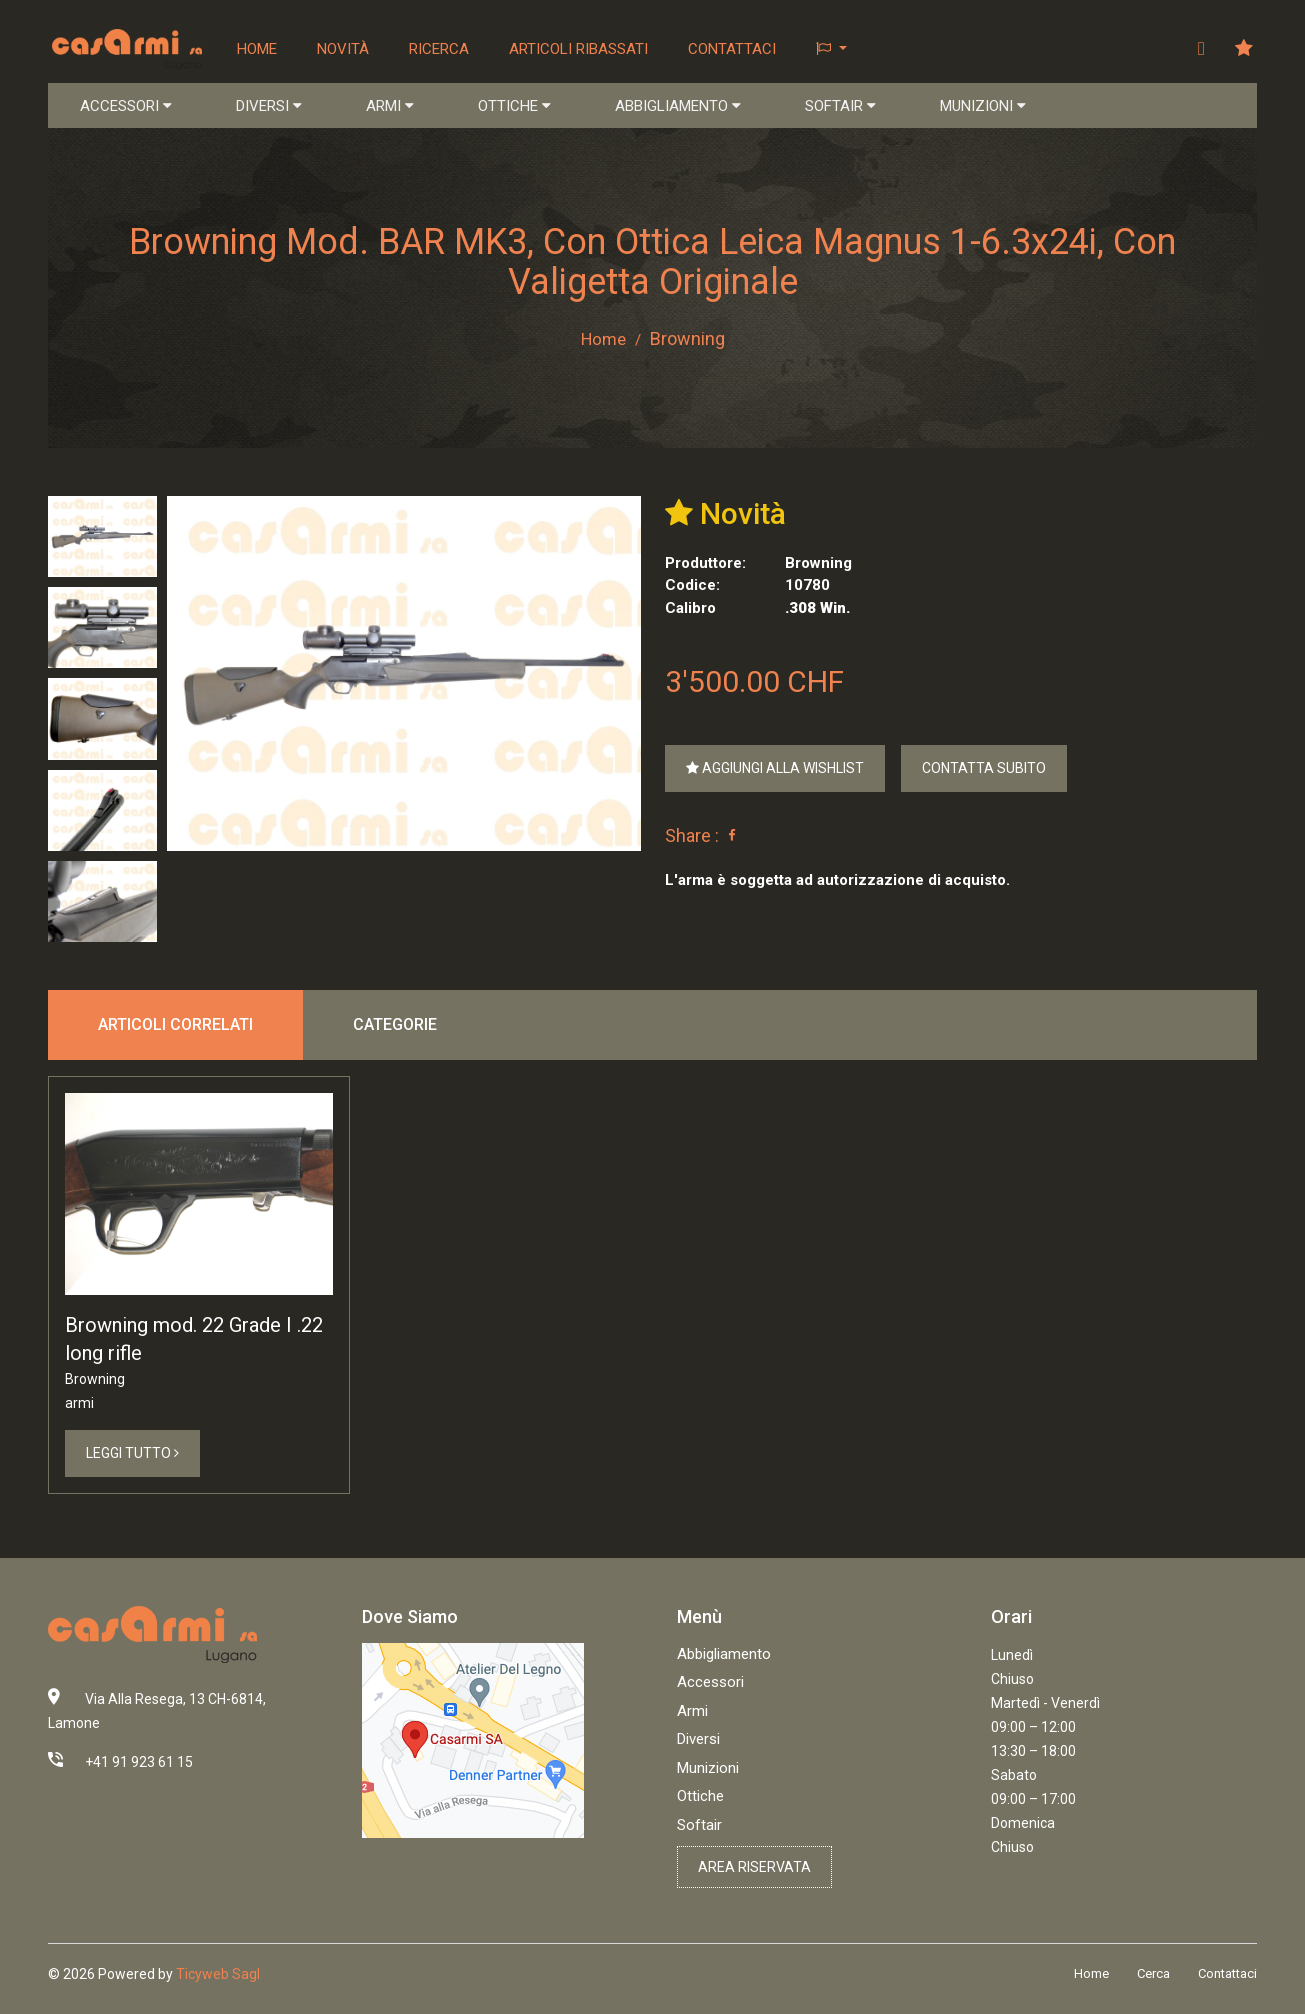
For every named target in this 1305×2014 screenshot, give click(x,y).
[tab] (102, 536)
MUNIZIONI (983, 106)
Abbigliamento (724, 1655)
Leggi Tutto (132, 1454)
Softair (699, 1826)
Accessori (710, 1683)
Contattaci (733, 49)
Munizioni (708, 1769)
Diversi (698, 1740)
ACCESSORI (126, 106)
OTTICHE (514, 106)
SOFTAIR (840, 106)
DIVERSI (269, 106)
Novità (344, 49)
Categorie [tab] (395, 1025)
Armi (692, 1712)
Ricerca (440, 49)
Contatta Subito (984, 769)
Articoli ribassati (579, 49)
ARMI (390, 106)
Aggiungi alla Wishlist (775, 769)
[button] (832, 49)
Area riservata (754, 1868)
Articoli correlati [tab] (175, 1025)
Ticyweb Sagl (218, 1975)
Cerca (1153, 1974)
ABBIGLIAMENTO (678, 106)
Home (258, 49)
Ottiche (700, 1797)
